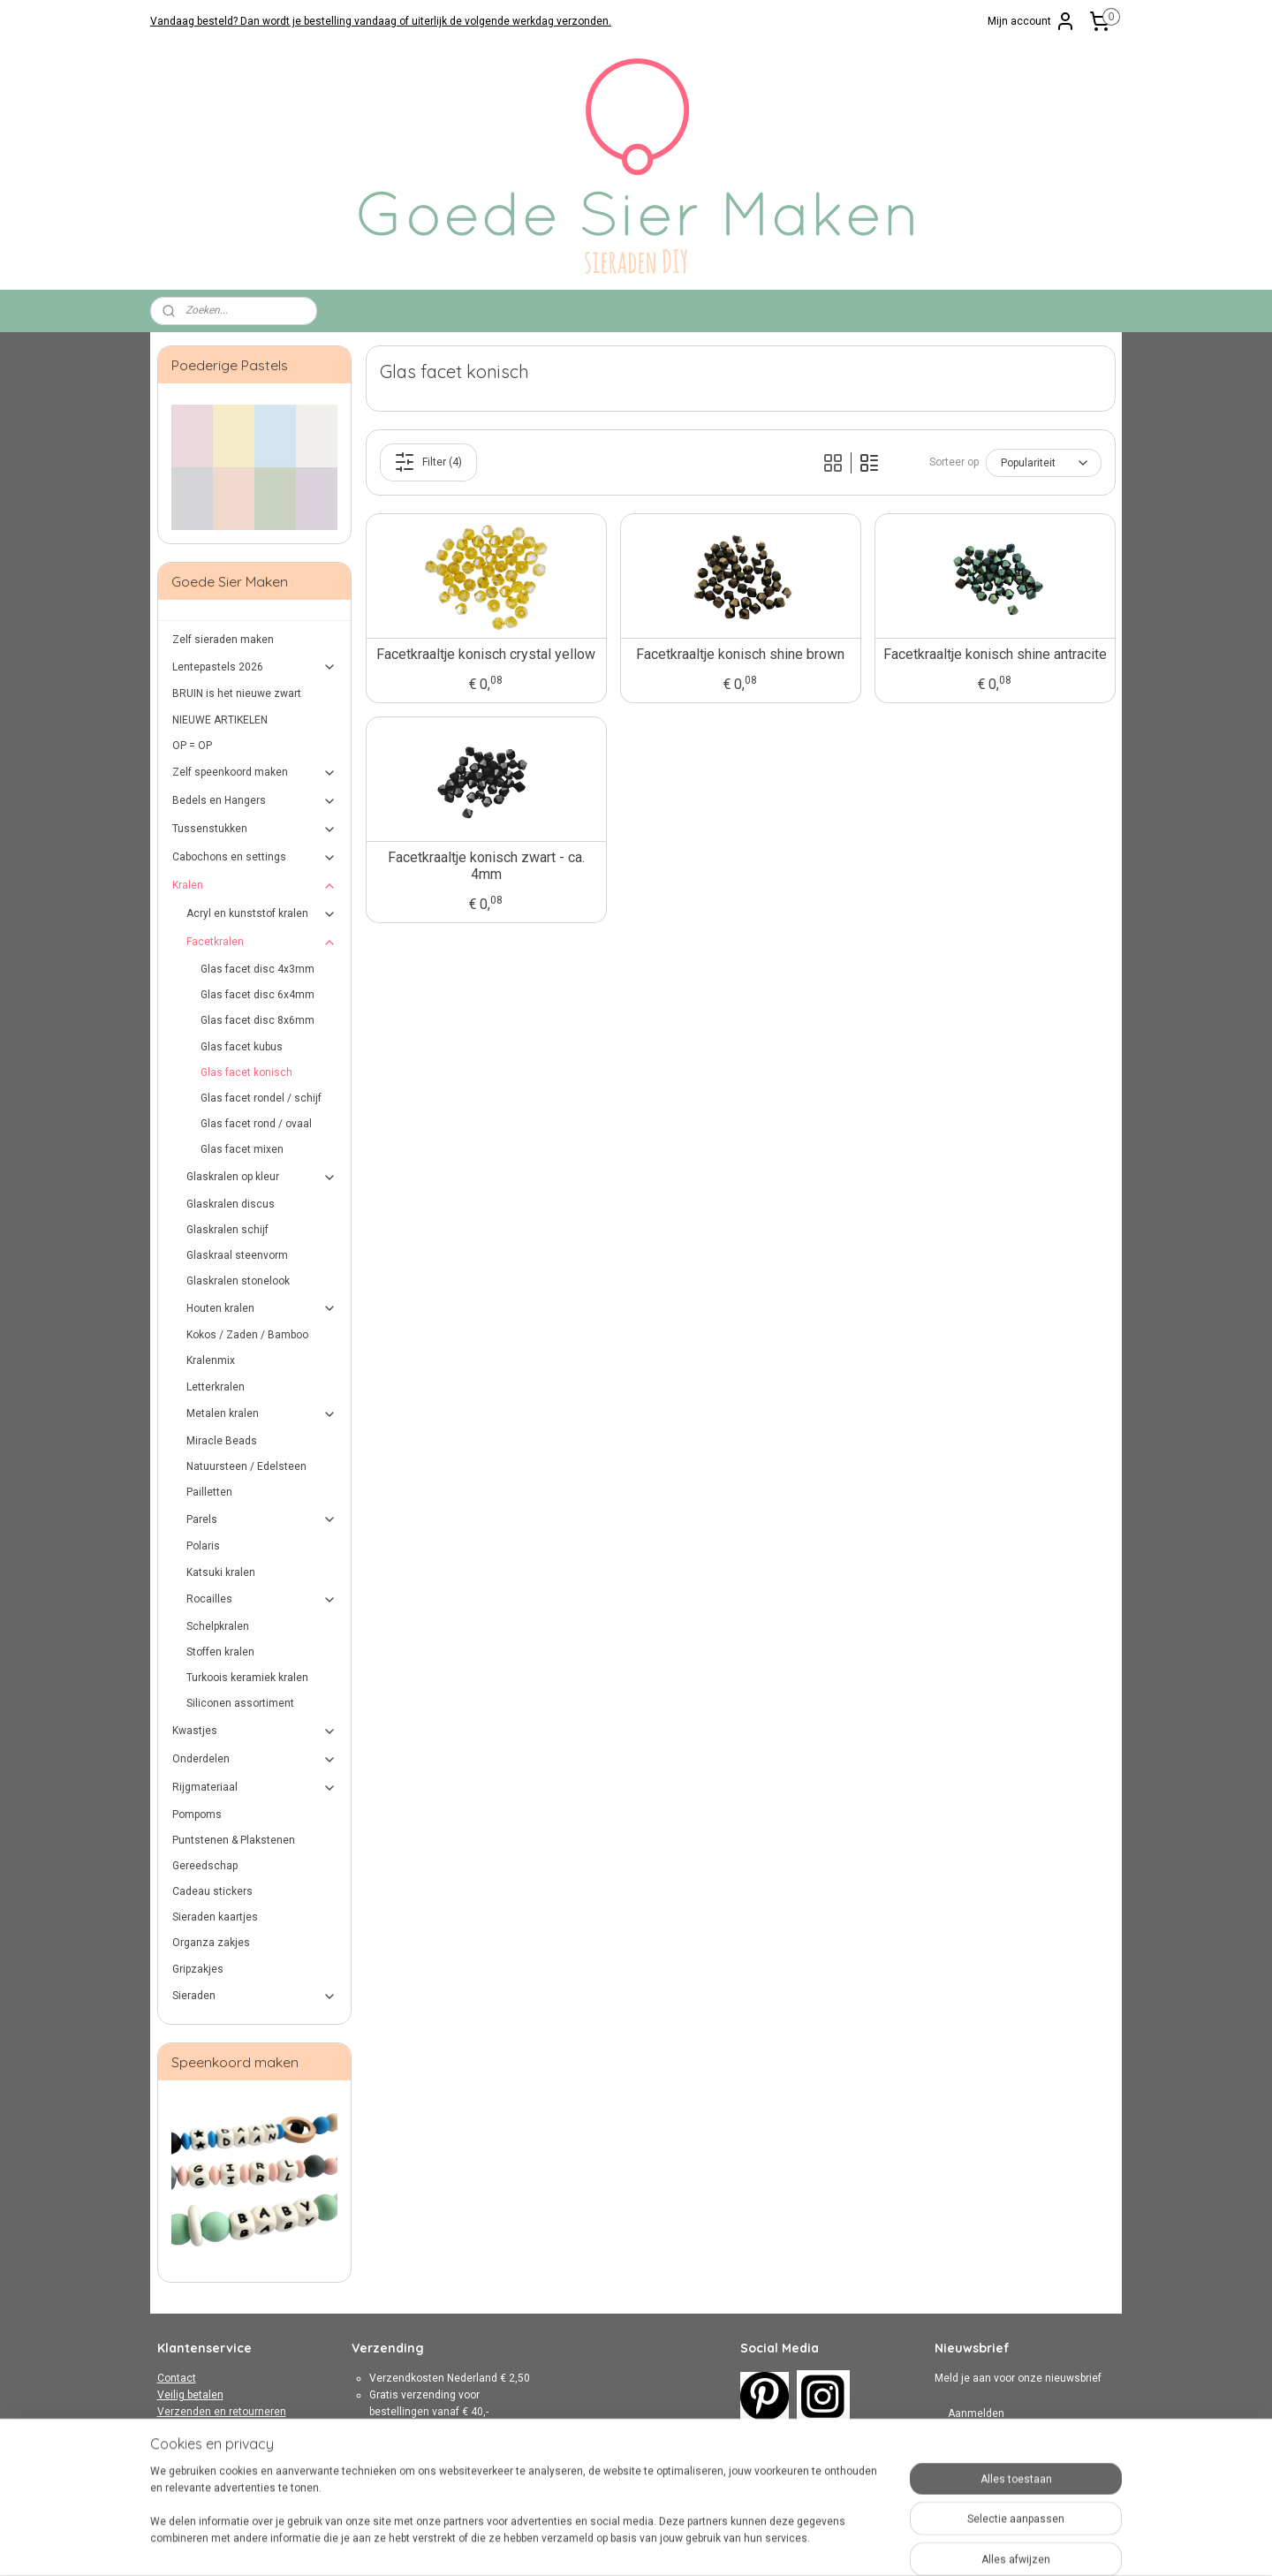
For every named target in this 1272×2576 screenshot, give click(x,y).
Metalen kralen (261, 1414)
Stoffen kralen (220, 1652)
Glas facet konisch (246, 1072)
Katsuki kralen (220, 1572)
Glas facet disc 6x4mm (257, 995)
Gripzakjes (197, 1969)
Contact (176, 2378)
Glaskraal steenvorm (237, 1255)
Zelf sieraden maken (223, 639)
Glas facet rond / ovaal (256, 1124)
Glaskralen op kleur (261, 1178)
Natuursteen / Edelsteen (246, 1466)
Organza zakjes (211, 1942)
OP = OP (192, 745)
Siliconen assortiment (240, 1703)
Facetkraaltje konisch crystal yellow (485, 654)
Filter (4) (428, 462)
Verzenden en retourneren (221, 2412)
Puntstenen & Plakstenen (233, 1840)
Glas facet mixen (242, 1149)
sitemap (584, 2543)
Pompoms (197, 1814)
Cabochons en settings (254, 858)
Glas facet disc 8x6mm (257, 1020)
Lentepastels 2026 (254, 667)
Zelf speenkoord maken (254, 773)
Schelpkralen (217, 1626)
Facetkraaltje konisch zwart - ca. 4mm (485, 866)
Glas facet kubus (242, 1047)
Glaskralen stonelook (238, 1281)
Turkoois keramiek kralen (247, 1677)
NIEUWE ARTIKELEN (220, 720)
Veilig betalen (190, 2395)
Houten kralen (261, 1308)
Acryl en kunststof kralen (261, 914)
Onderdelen (254, 1760)
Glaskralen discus (230, 1204)
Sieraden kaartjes (215, 1917)
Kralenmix (210, 1360)
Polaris (203, 1546)
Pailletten (209, 1492)
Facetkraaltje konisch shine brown (740, 654)
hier (469, 2480)
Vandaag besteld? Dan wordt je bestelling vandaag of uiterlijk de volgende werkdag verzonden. (380, 21)
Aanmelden (976, 2413)
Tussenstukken (254, 829)
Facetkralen (261, 943)
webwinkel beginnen (682, 2543)
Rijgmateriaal (254, 1788)
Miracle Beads (221, 1441)
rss (618, 2543)
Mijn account (1032, 21)
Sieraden (254, 1996)
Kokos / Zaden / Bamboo (247, 1335)
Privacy (175, 2445)
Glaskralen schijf (227, 1230)
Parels (261, 1519)
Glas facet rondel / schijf (261, 1098)
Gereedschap (205, 1866)
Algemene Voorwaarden (216, 2428)
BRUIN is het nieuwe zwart (236, 693)
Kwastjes (254, 1731)
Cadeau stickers (212, 1891)
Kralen (254, 886)
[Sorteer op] (1043, 463)
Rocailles (261, 1600)
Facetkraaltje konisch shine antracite (994, 654)
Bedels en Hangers (254, 801)
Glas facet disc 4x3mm (257, 969)
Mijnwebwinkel (832, 2543)
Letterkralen (215, 1387)
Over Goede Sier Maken (214, 2462)
